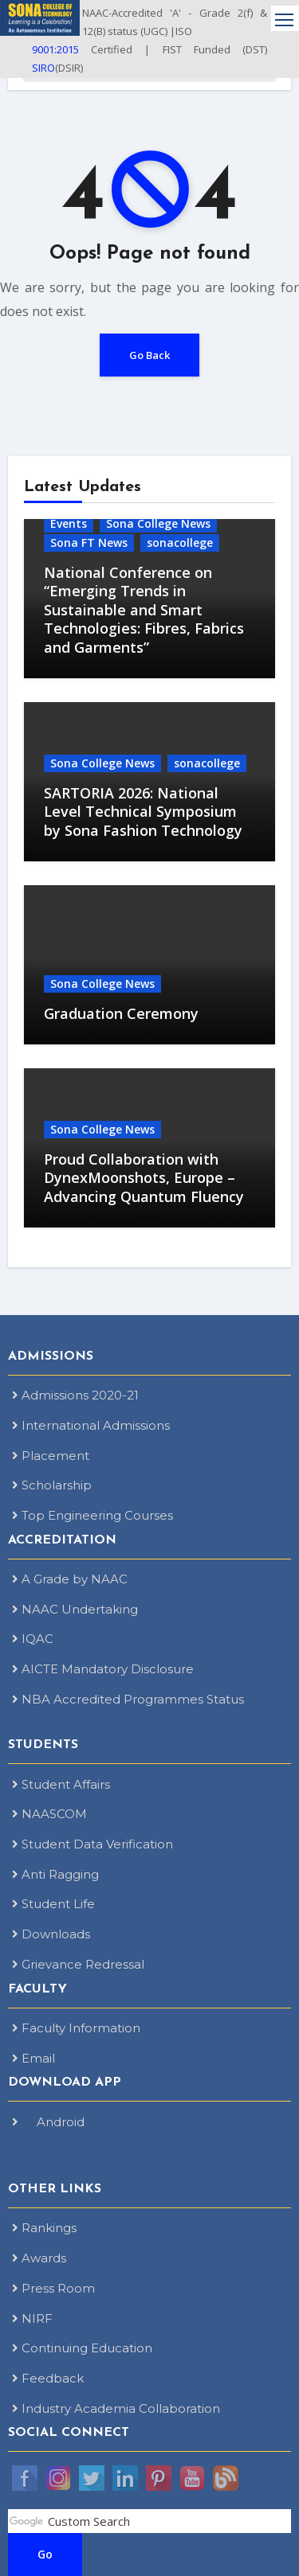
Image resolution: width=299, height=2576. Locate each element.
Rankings (44, 2227)
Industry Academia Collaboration (116, 2408)
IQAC (32, 1638)
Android (48, 2121)
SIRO (43, 67)
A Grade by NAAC (70, 1579)
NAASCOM (49, 1813)
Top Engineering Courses (92, 1515)
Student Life (53, 1903)
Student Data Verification (92, 1844)
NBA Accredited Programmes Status (128, 1699)
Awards (39, 2258)
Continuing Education (82, 2347)
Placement (50, 1455)
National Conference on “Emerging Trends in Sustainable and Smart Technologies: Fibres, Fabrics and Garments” (144, 610)
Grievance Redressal (78, 1964)
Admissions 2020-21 (75, 1395)
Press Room (53, 2288)
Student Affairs (61, 1784)
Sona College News (158, 523)
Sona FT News (89, 542)
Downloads (51, 1934)
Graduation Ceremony (121, 1013)
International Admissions (91, 1425)
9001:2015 (55, 49)
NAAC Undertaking (75, 1609)
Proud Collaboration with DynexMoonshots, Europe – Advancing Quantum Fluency (144, 1177)
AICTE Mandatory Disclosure (103, 1668)
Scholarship (52, 1485)
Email (33, 2058)
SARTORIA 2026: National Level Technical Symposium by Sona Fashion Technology (143, 811)
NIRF (32, 2318)
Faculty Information (76, 2027)
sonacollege (180, 542)
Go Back (149, 355)
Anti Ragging (55, 1874)
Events (68, 523)
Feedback (48, 2378)
